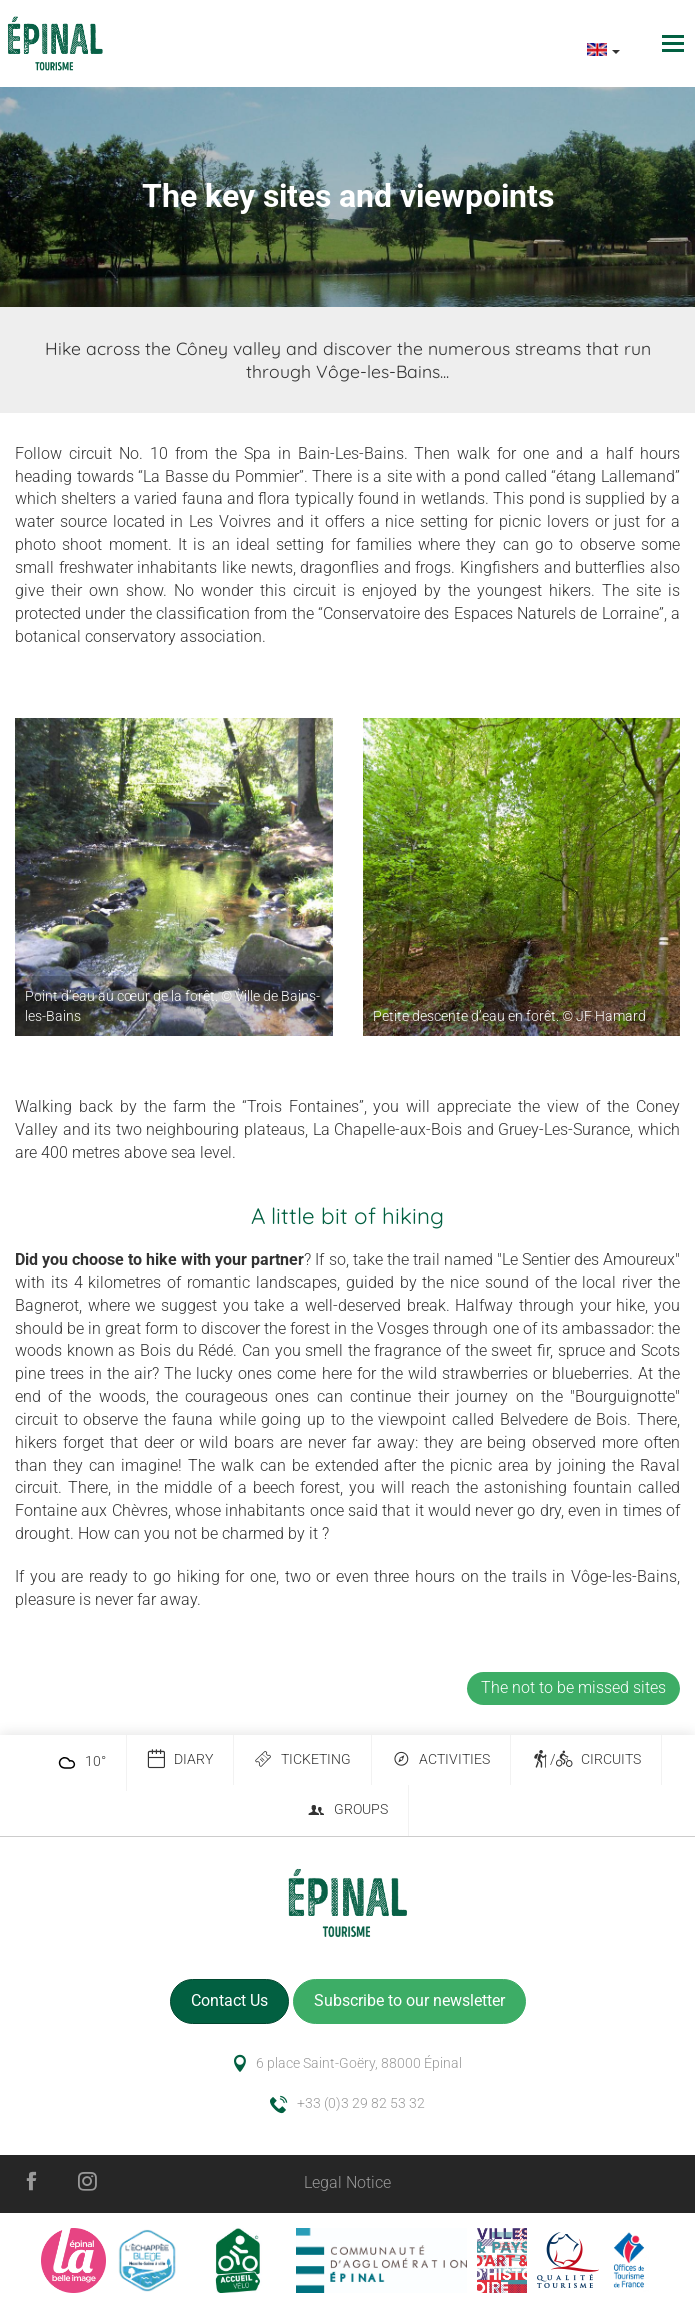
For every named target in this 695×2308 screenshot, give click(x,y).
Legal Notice (347, 2182)
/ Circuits (586, 1759)
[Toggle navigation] (675, 43)
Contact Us (229, 2000)
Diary (180, 1759)
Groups (347, 1810)
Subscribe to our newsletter (409, 2000)
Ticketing (302, 1759)
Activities (441, 1759)
